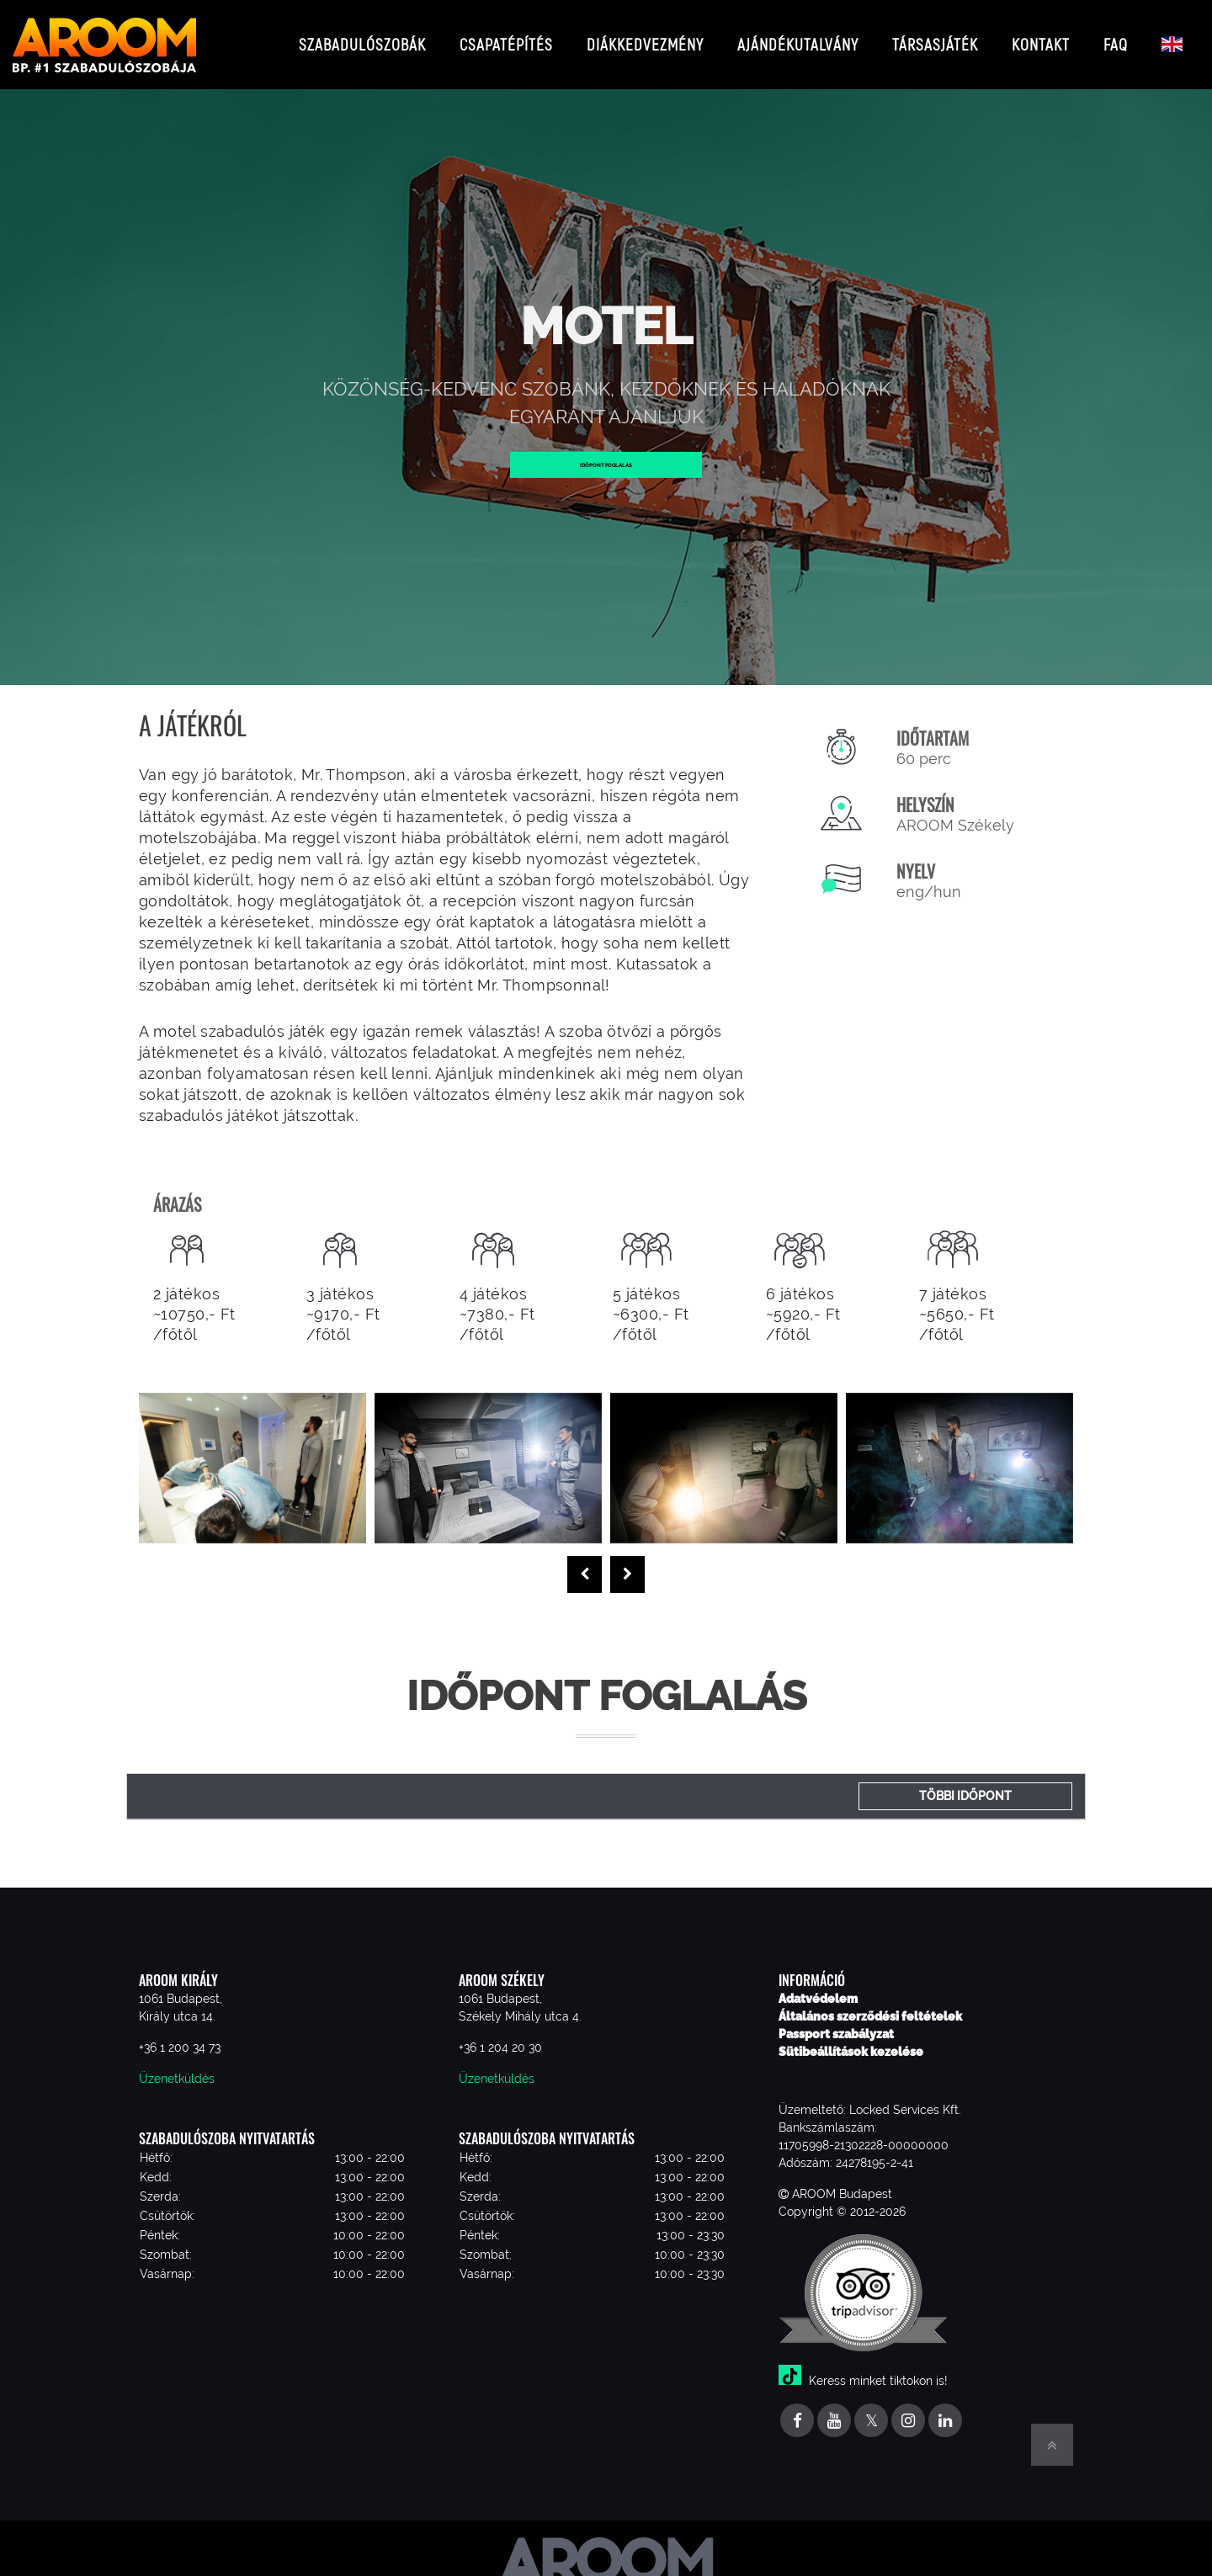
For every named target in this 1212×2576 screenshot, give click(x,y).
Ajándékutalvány (797, 37)
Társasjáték (935, 37)
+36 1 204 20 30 (500, 2034)
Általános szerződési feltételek (870, 2003)
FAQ (1115, 37)
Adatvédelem (818, 1985)
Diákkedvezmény (645, 37)
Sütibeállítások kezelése (851, 2038)
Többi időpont (965, 1782)
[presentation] (584, 1561)
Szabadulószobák (362, 37)
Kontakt (1041, 37)
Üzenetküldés (177, 2065)
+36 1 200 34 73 (180, 2034)
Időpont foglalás (606, 451)
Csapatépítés (506, 37)
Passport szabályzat (836, 2020)
